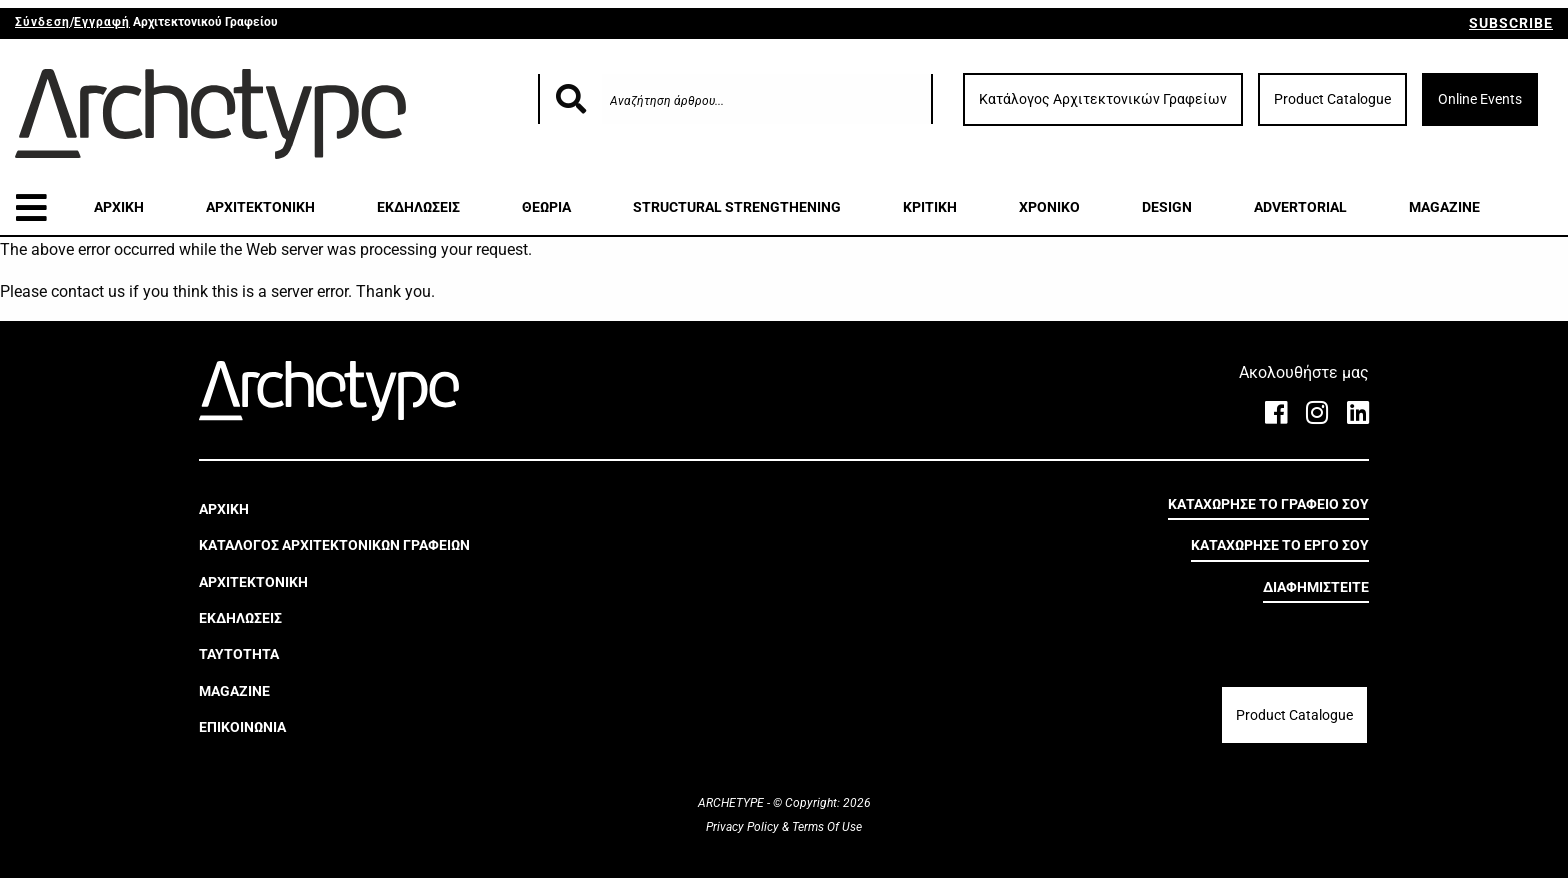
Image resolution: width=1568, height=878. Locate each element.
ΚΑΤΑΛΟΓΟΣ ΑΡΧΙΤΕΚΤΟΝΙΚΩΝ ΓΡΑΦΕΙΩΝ (334, 545)
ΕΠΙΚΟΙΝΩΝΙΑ (242, 727)
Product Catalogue (1332, 99)
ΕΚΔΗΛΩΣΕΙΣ (418, 207)
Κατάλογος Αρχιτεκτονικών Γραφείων (1103, 99)
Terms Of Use (825, 827)
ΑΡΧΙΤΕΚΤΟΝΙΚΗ (260, 207)
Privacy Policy (744, 827)
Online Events (1480, 99)
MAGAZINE (1444, 207)
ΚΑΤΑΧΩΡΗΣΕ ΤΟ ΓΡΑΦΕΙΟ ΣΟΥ (1268, 504)
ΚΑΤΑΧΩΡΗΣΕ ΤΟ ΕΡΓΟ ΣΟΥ (1280, 545)
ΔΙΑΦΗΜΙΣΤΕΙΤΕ (1316, 587)
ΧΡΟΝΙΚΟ (1049, 207)
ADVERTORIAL (1300, 207)
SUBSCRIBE (1511, 23)
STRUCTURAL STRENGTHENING (737, 207)
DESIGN (1167, 207)
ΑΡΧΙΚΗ (119, 207)
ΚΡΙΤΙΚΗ (930, 207)
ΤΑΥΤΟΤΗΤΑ (239, 654)
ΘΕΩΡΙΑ (546, 207)
